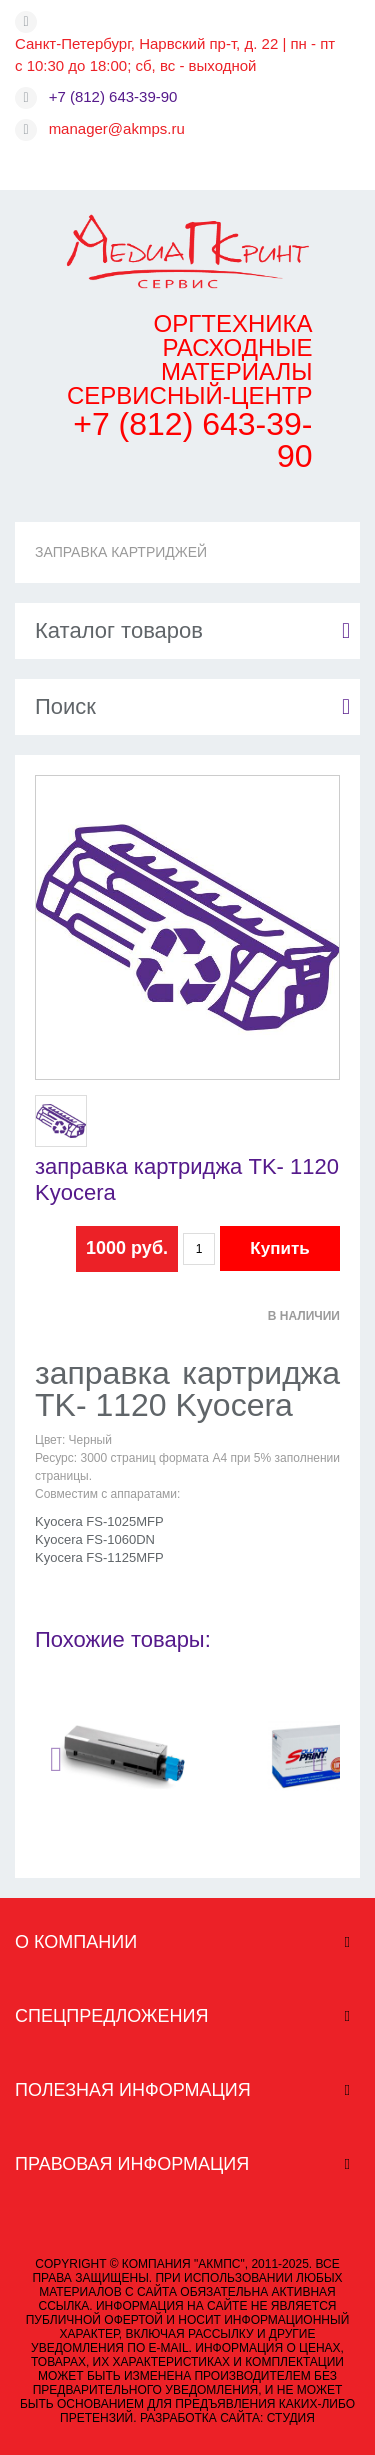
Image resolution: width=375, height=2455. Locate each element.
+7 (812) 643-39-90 (113, 96)
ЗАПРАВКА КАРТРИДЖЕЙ (121, 552)
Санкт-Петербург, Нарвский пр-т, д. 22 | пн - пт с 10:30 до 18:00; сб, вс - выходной (175, 54)
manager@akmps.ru (117, 128)
